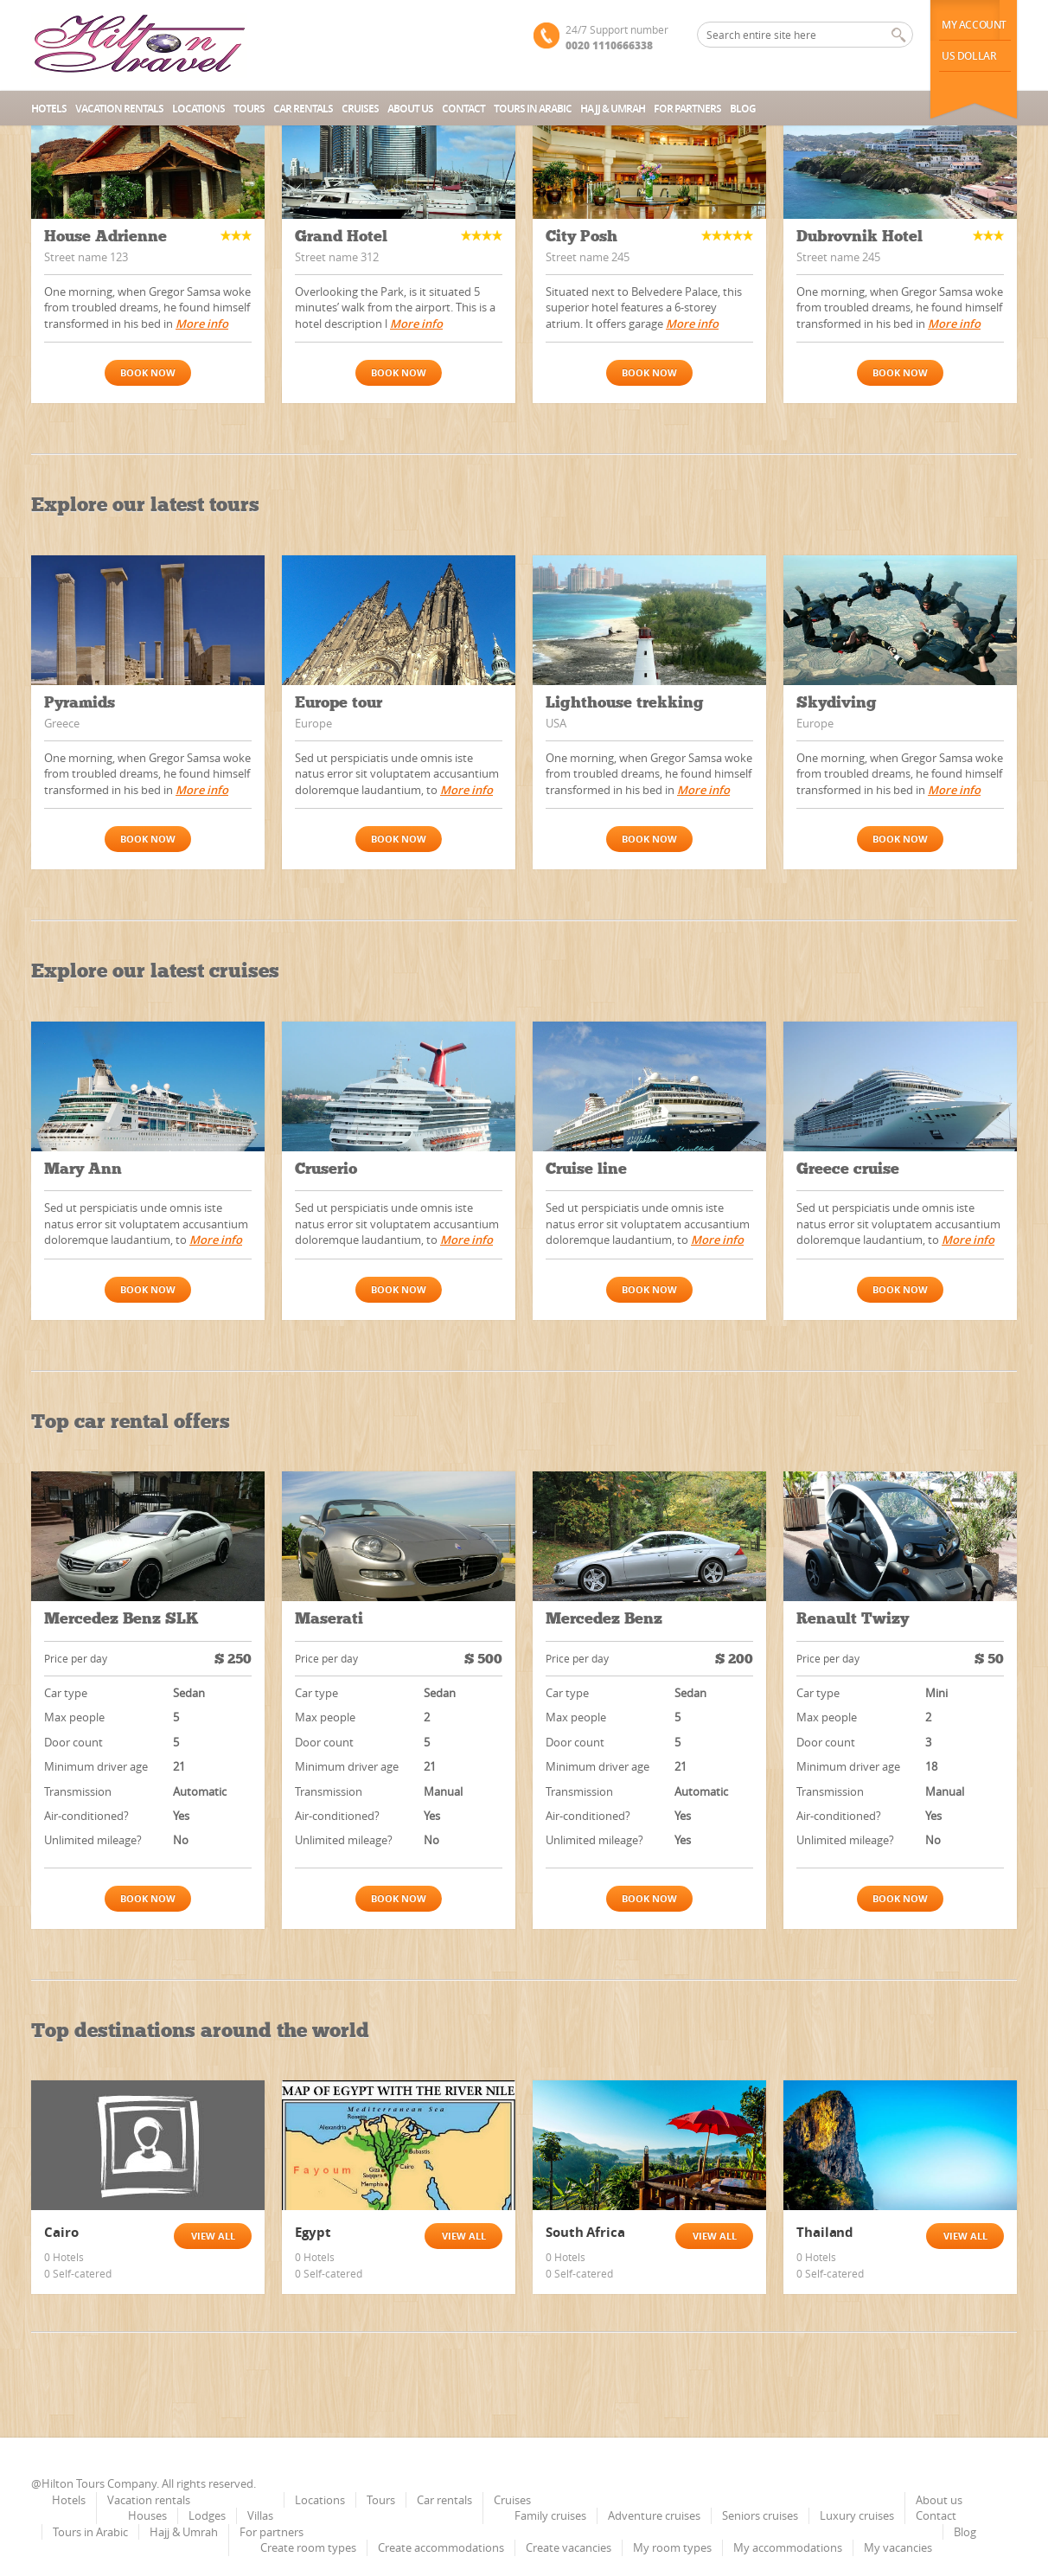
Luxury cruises (857, 2515)
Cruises (360, 108)
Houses (147, 2515)
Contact (463, 108)
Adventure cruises (654, 2515)
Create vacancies (568, 2547)
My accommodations (787, 2547)
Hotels (49, 108)
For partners (687, 108)
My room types (672, 2547)
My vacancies (898, 2547)
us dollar (969, 55)
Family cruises (550, 2515)
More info (202, 323)
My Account (974, 24)
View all (213, 2235)
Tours (249, 108)
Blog (743, 108)
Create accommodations (441, 2547)
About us (410, 108)
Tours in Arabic (533, 108)
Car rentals (303, 108)
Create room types (308, 2547)
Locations (198, 108)
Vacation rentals (119, 108)
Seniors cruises (760, 2515)
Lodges (207, 2515)
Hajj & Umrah (612, 108)
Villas (260, 2515)
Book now (148, 372)
